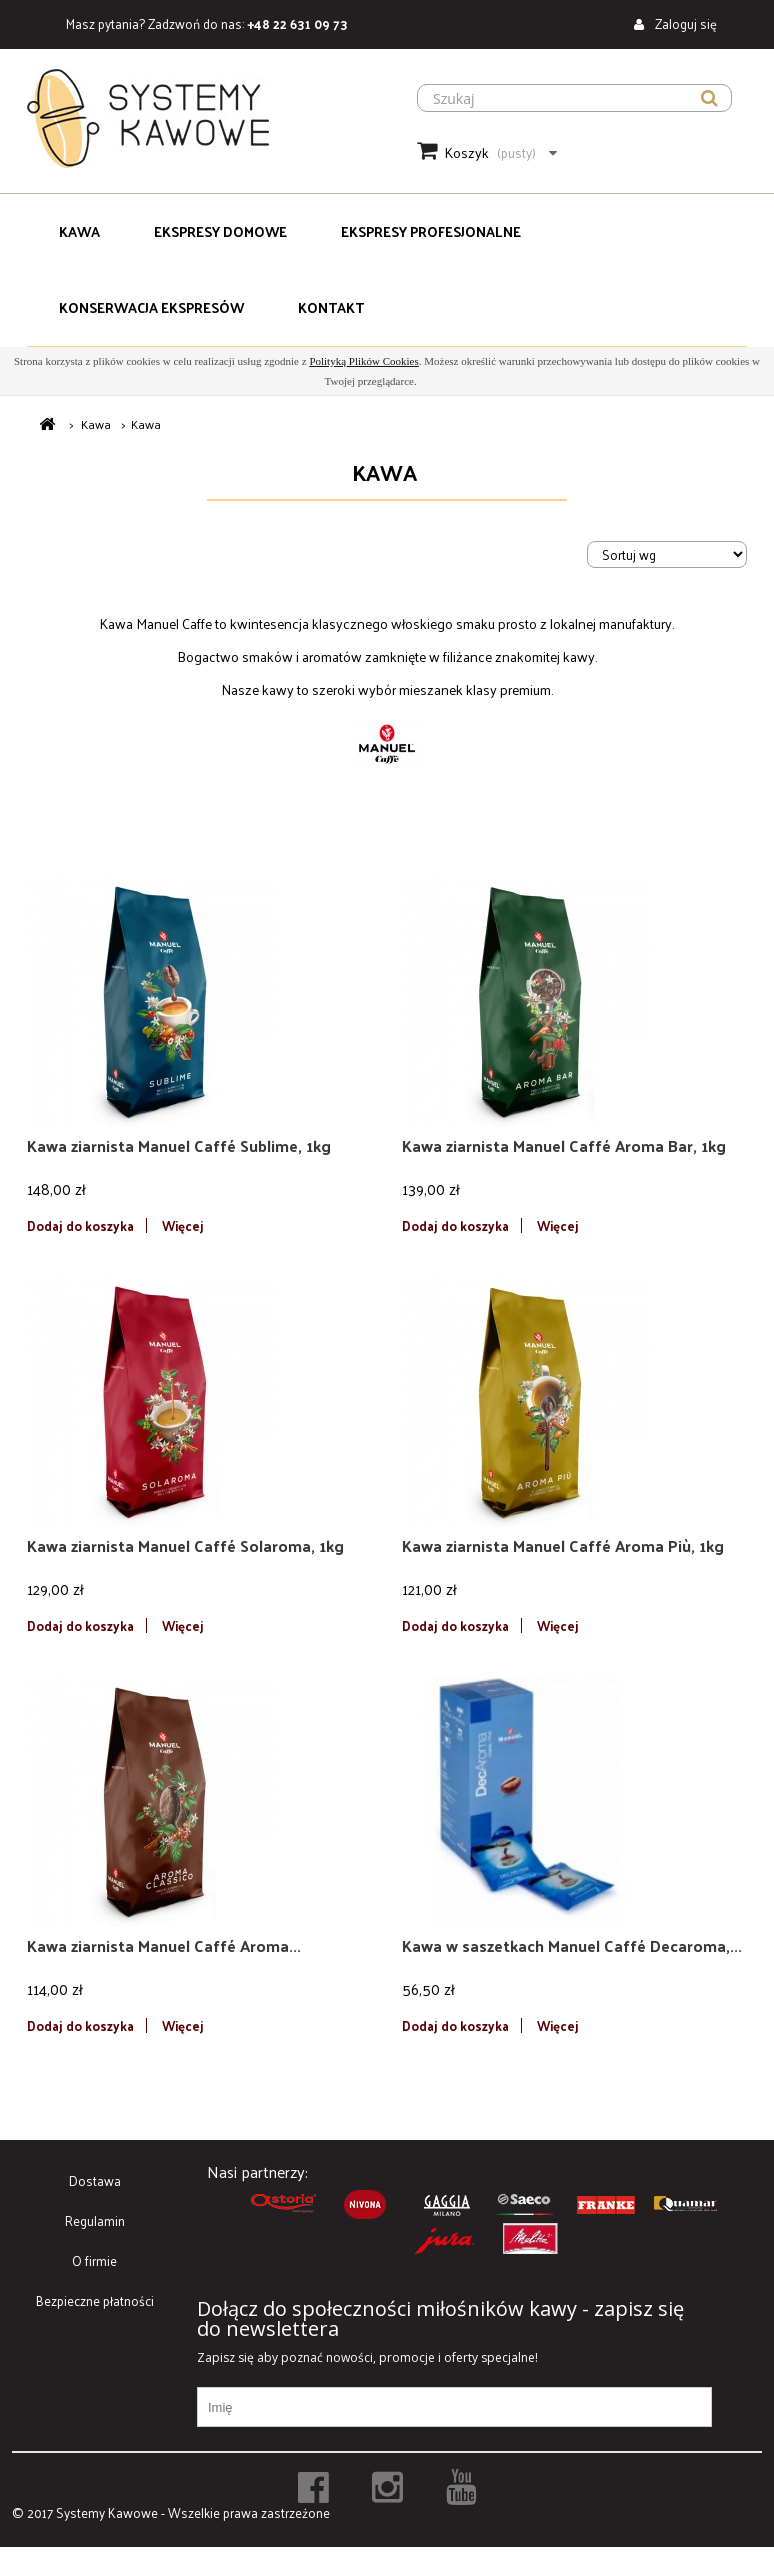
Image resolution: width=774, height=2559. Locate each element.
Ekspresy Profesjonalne (431, 231)
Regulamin (95, 2220)
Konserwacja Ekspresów (151, 307)
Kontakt (331, 307)
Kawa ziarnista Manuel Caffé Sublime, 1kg (179, 1146)
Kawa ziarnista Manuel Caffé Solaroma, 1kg (185, 1546)
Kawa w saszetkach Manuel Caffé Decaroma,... (572, 1946)
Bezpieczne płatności (95, 2300)
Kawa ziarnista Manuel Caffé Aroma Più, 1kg (563, 1546)
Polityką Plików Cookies (363, 361)
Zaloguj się (684, 23)
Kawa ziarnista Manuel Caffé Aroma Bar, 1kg (564, 1146)
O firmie (94, 2260)
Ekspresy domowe (220, 231)
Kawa (79, 231)
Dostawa (95, 2180)
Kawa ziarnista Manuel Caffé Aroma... (164, 1946)
